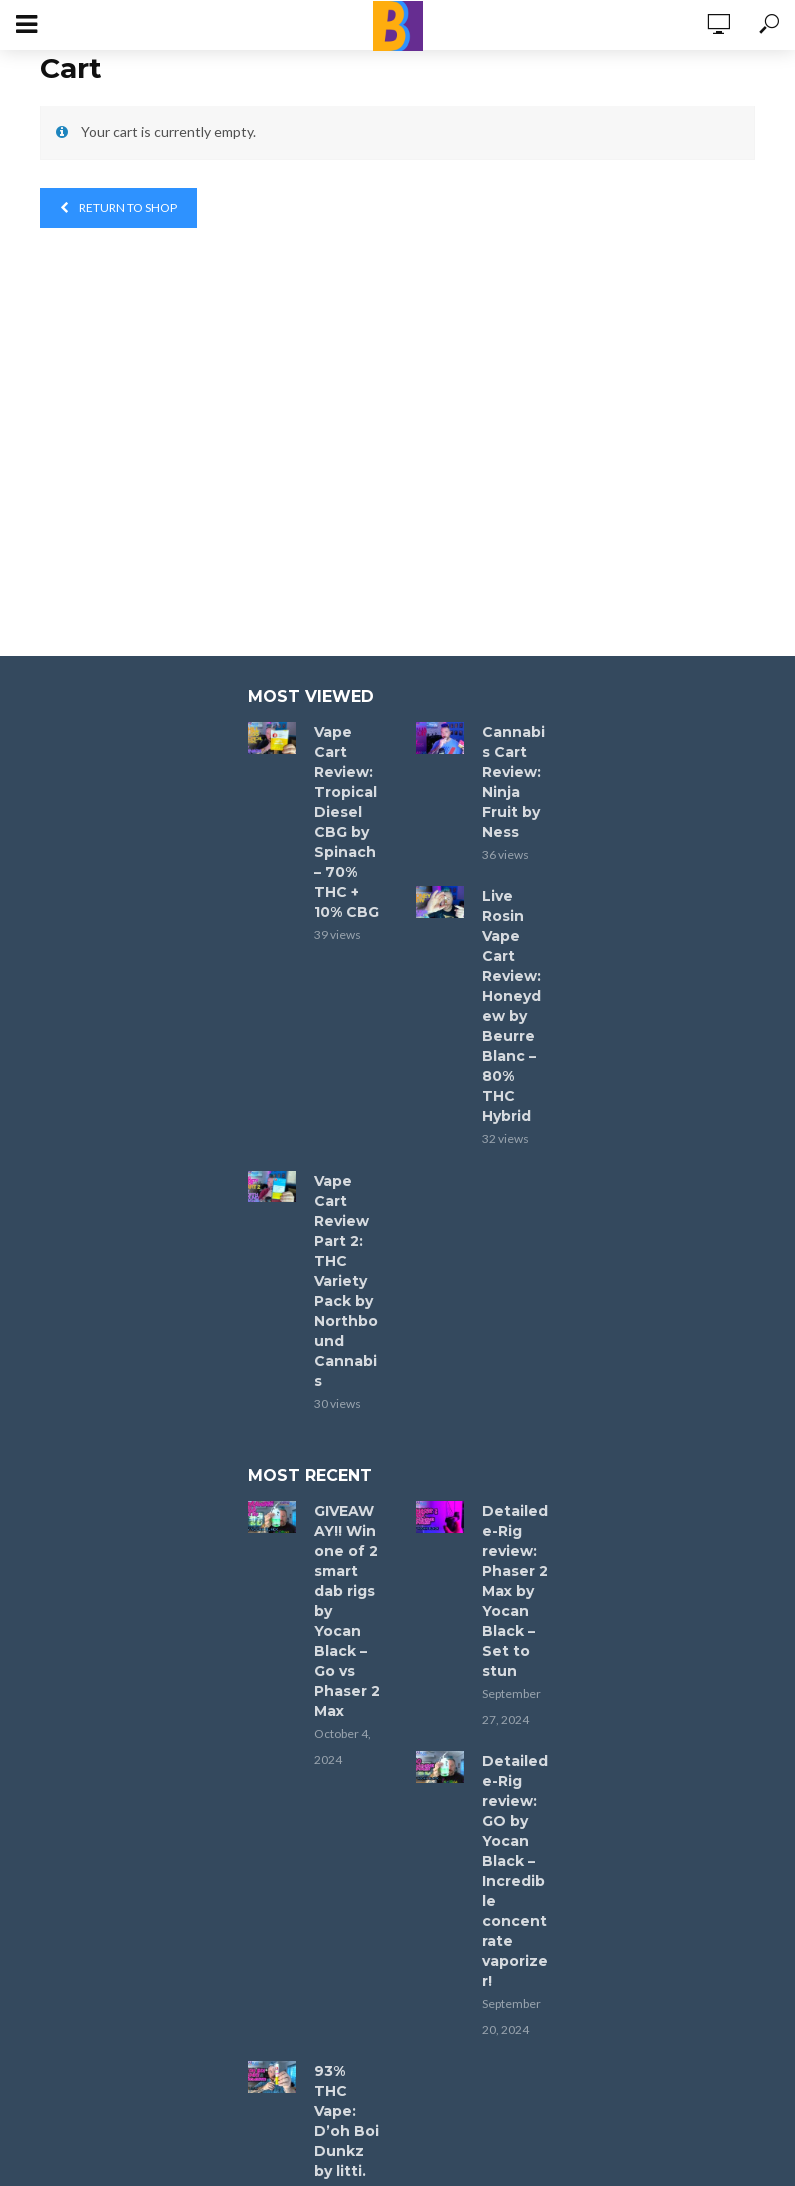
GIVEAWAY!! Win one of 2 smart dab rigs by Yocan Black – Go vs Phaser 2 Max (347, 1611)
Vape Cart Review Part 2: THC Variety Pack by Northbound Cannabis (346, 1281)
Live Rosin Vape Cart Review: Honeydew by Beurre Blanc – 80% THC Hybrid (511, 1006)
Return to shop (127, 207)
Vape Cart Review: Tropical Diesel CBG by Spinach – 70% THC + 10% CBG (346, 822)
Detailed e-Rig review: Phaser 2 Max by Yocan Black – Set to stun (515, 1591)
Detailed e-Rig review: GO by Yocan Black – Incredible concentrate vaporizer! (515, 1871)
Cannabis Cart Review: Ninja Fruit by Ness (513, 782)
